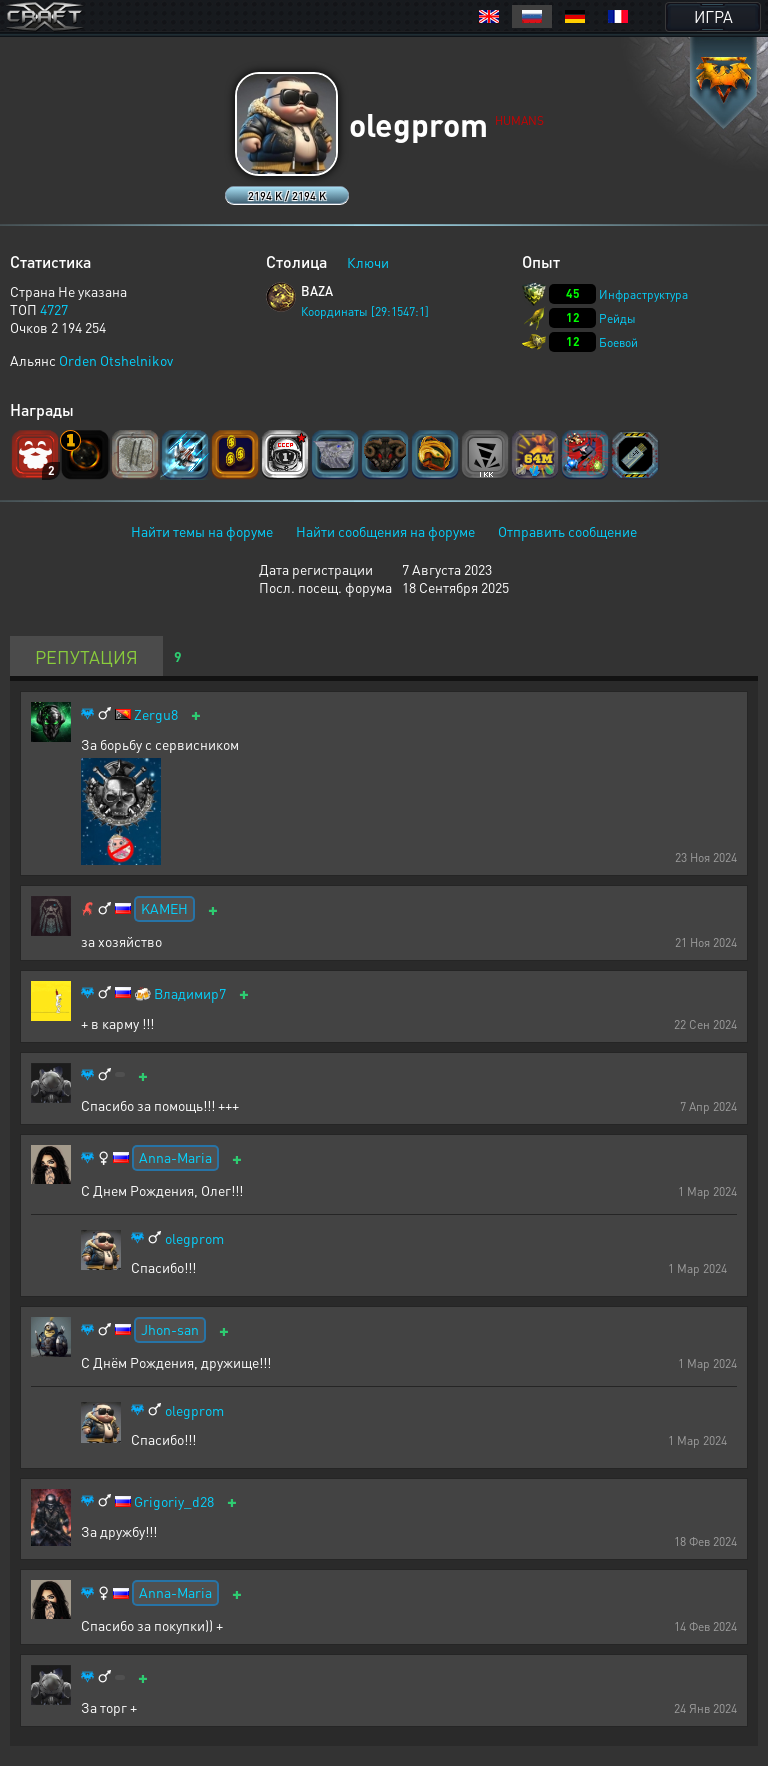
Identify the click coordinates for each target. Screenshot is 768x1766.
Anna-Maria (175, 1157)
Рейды (617, 318)
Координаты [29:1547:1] (365, 311)
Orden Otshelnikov (116, 360)
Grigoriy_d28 (174, 1501)
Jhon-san (170, 1329)
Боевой (618, 342)
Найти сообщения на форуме (385, 531)
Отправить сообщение (567, 531)
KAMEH (164, 908)
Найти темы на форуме (202, 531)
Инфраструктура (643, 294)
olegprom (194, 1238)
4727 (54, 309)
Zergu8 (156, 714)
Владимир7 (190, 993)
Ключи (368, 262)
